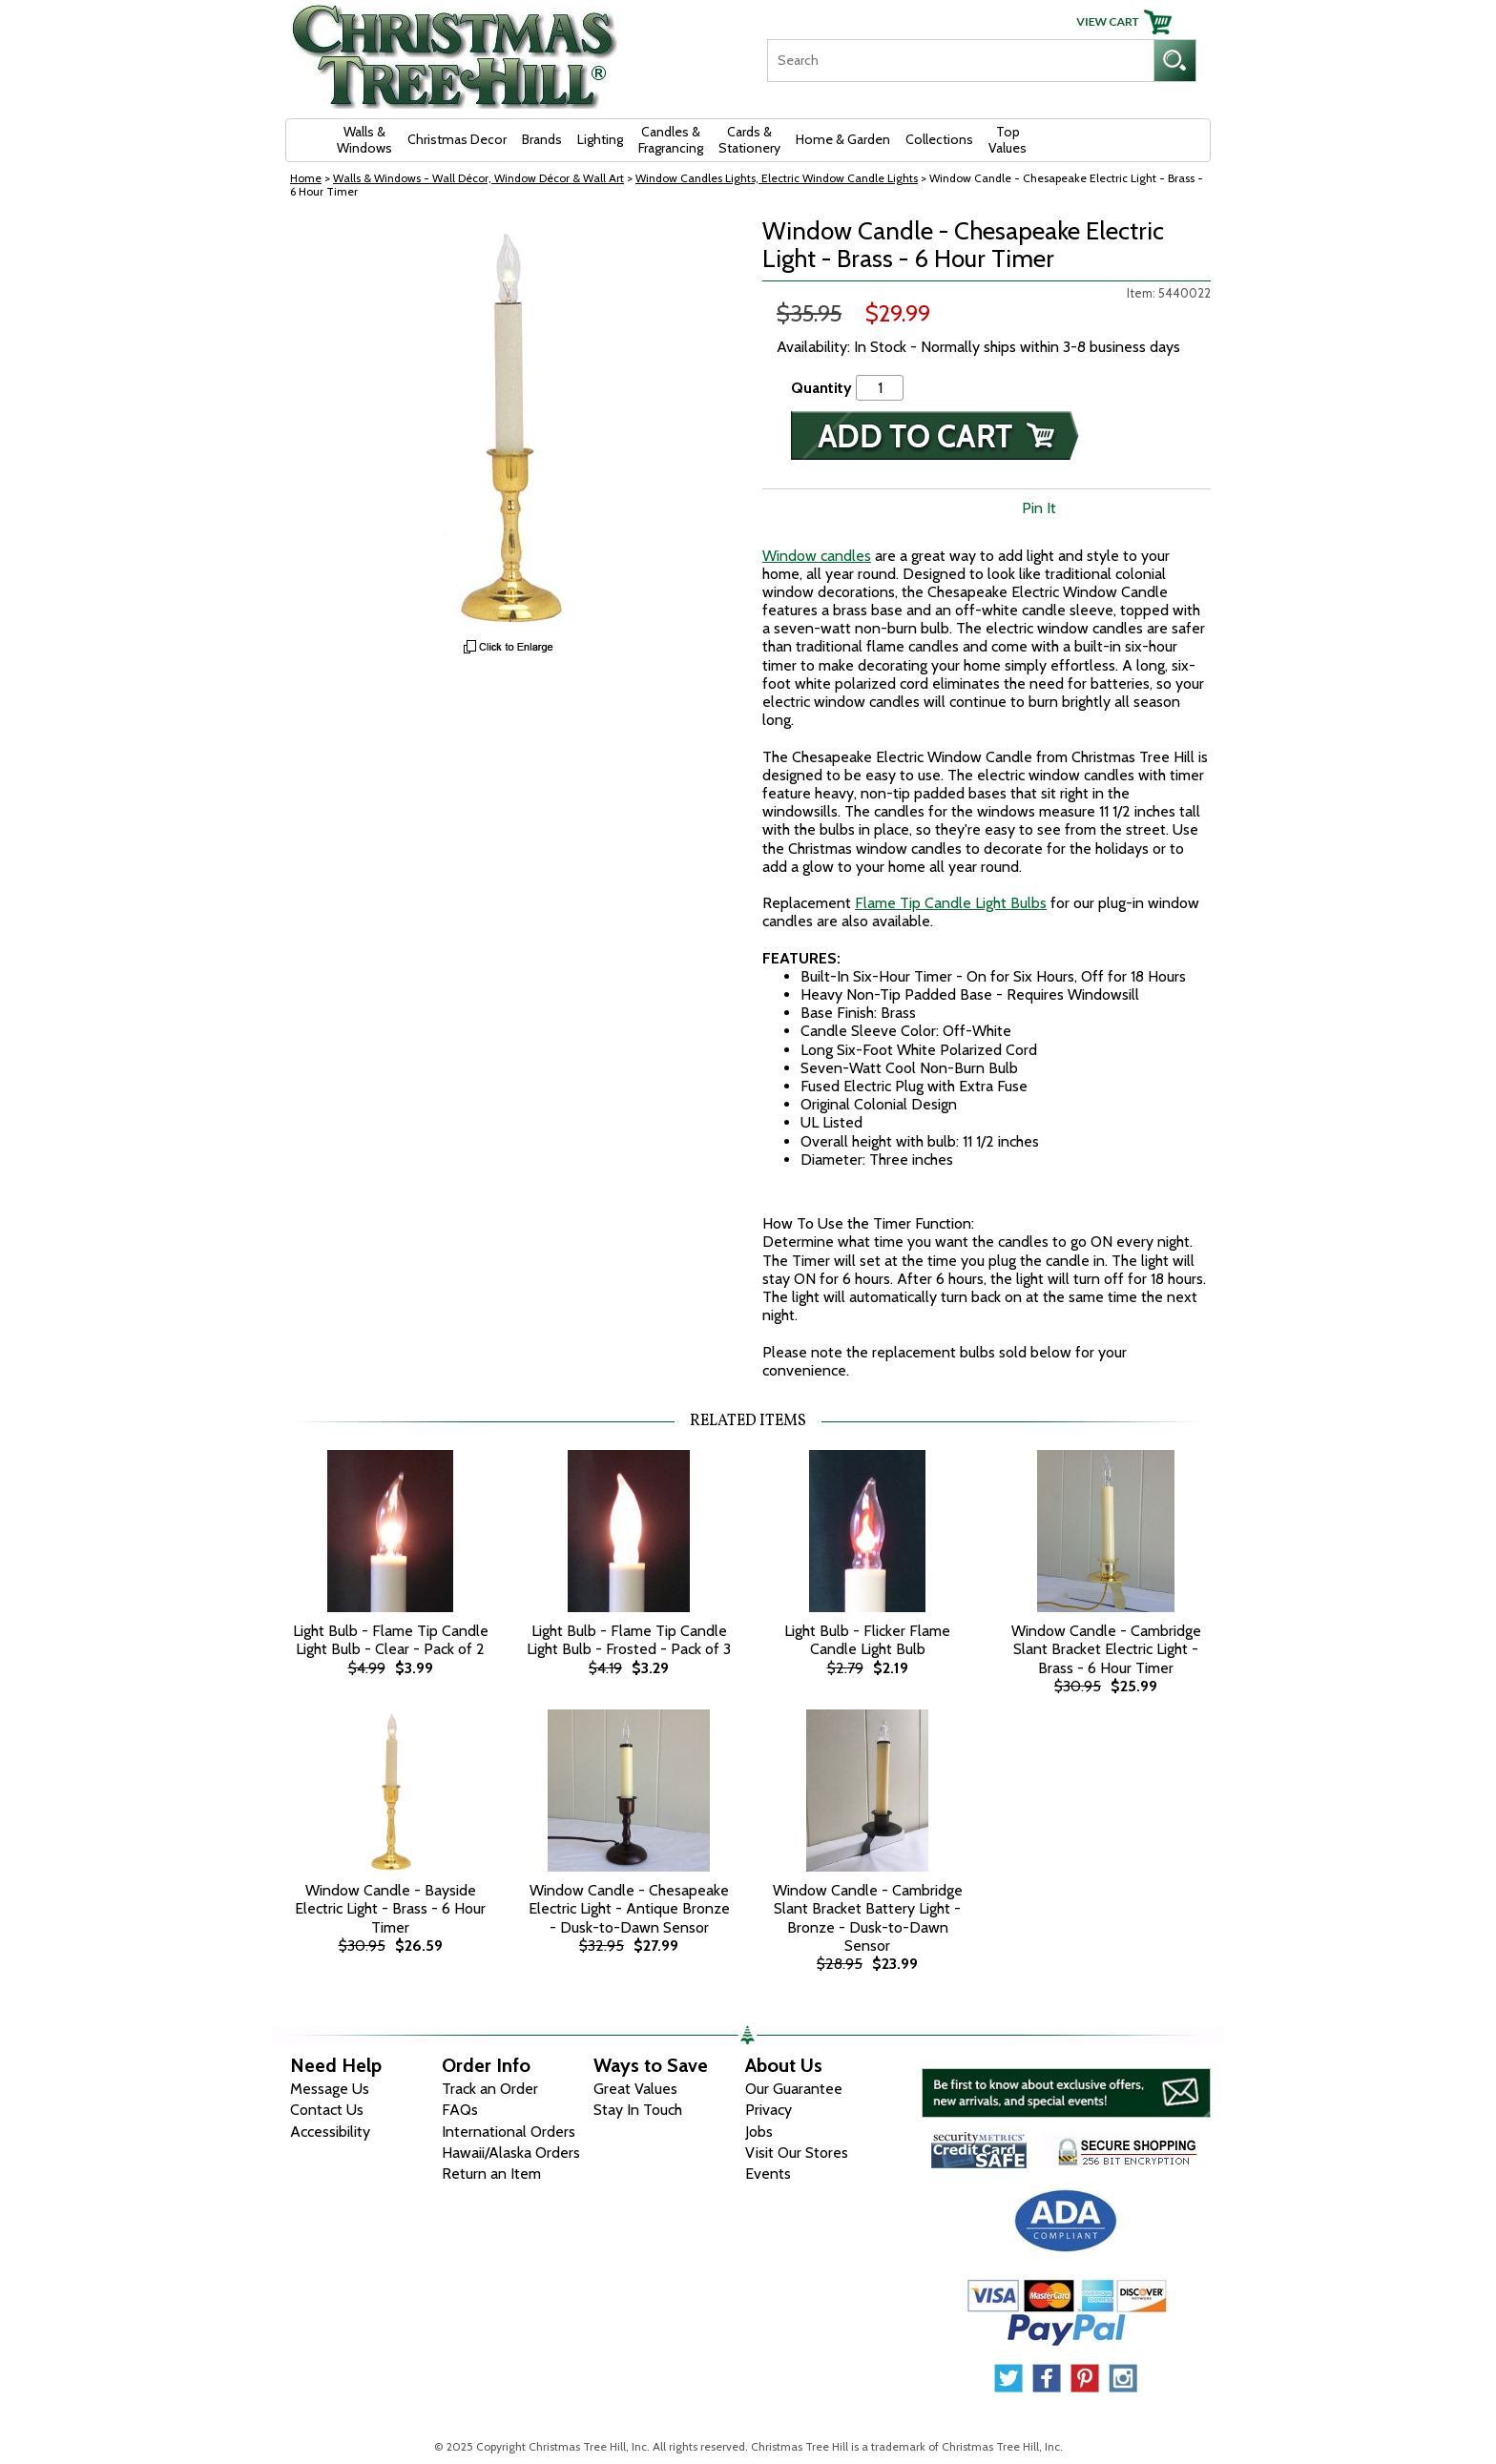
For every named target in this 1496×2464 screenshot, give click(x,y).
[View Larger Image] (509, 423)
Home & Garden (843, 139)
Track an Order (490, 2089)
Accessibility (330, 2131)
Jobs (759, 2131)
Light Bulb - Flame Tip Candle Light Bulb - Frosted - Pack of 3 (629, 1640)
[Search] (960, 60)
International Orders (508, 2131)
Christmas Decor (457, 139)
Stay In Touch (637, 2110)
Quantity (821, 388)
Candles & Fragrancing (670, 139)
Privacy (768, 2110)
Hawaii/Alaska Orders (511, 2152)
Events (768, 2173)
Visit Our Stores (796, 2152)
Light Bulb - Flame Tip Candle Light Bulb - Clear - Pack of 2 (390, 1640)
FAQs (460, 2110)
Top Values (1007, 139)
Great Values (635, 2089)
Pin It (1039, 508)
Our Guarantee (793, 2089)
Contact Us (327, 2110)
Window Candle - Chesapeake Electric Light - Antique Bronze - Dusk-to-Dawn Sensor (629, 1908)
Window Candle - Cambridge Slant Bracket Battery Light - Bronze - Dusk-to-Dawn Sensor (868, 1918)
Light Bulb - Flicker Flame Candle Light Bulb (867, 1640)
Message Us (329, 2089)
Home (306, 178)
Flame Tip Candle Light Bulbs (951, 903)
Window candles (816, 556)
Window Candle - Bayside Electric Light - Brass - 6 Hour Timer (390, 1908)
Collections (939, 139)
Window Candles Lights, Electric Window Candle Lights (776, 178)
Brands (542, 139)
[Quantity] (880, 388)
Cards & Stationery (749, 139)
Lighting (600, 139)
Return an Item (491, 2173)
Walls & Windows (364, 139)
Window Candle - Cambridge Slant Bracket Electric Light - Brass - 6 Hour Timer (1106, 1649)
